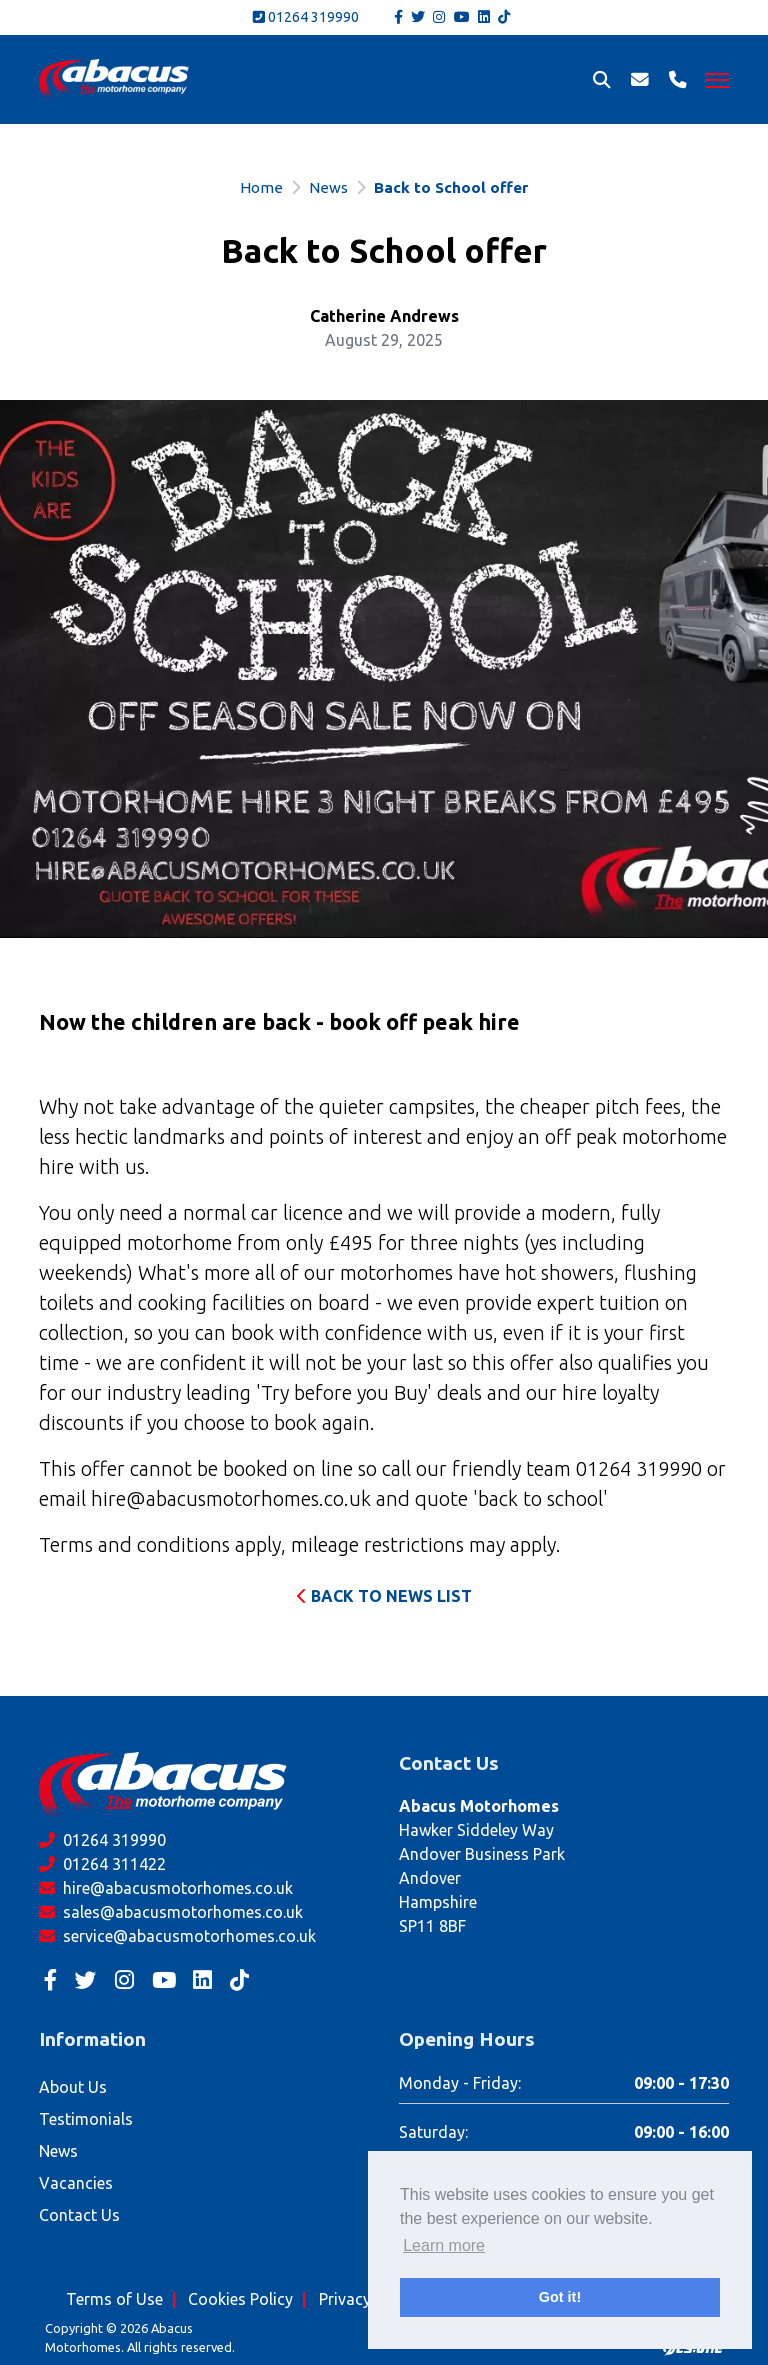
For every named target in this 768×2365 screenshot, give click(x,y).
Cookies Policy (240, 2299)
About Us (73, 2087)
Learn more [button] (444, 2245)
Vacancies (76, 2183)
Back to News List (384, 1596)
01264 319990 (306, 17)
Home (261, 187)
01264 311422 (102, 1864)
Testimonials (86, 2119)
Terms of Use (114, 2299)
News (328, 187)
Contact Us (79, 2215)
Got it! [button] (560, 2297)
